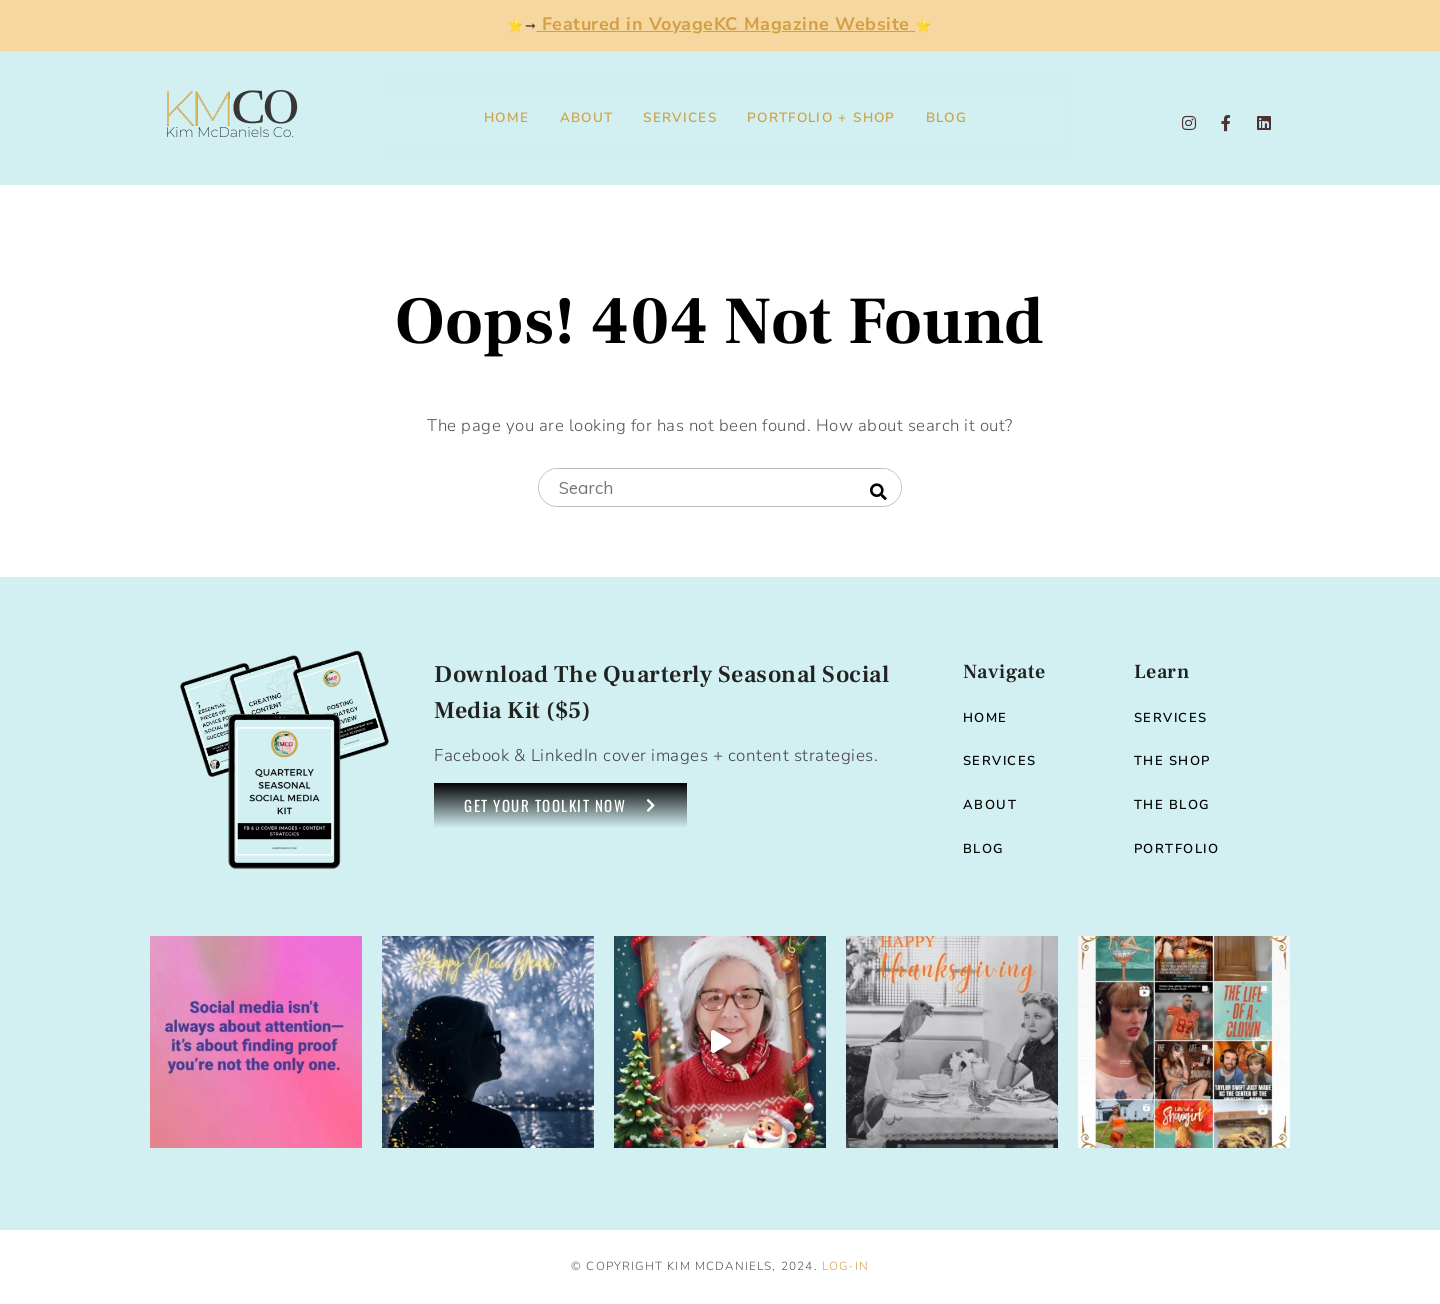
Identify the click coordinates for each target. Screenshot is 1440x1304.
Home (506, 117)
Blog (946, 117)
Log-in (845, 1266)
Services (680, 117)
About (587, 117)
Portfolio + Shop (821, 117)
